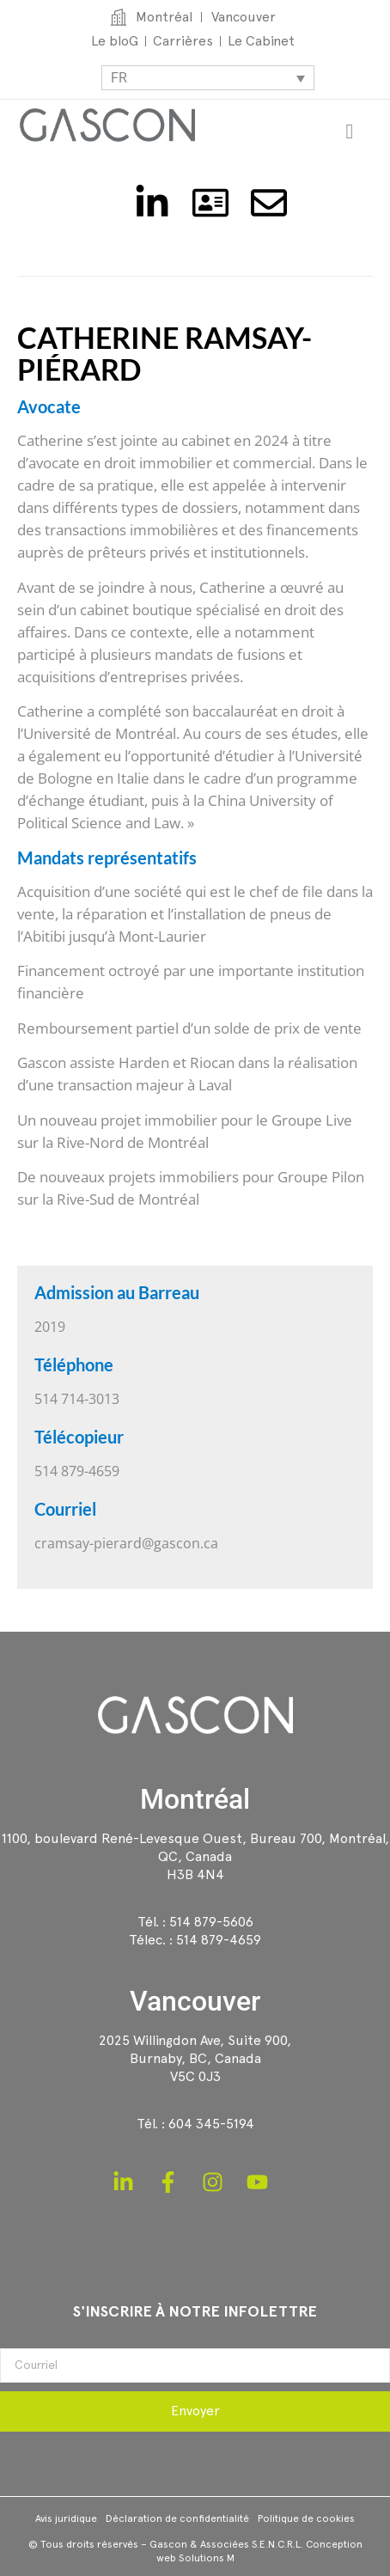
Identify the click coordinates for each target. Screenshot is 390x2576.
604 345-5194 (211, 2123)
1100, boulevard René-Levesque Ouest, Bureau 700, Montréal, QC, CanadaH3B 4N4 (195, 1856)
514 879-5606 (211, 1922)
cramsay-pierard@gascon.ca (126, 1543)
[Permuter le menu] (350, 131)
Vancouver (195, 2001)
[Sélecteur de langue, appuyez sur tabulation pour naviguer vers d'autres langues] (207, 77)
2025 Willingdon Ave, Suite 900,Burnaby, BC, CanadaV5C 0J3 (195, 2058)
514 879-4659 (218, 1940)
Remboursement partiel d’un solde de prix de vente (189, 1028)
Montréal (195, 1799)
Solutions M (207, 2558)
